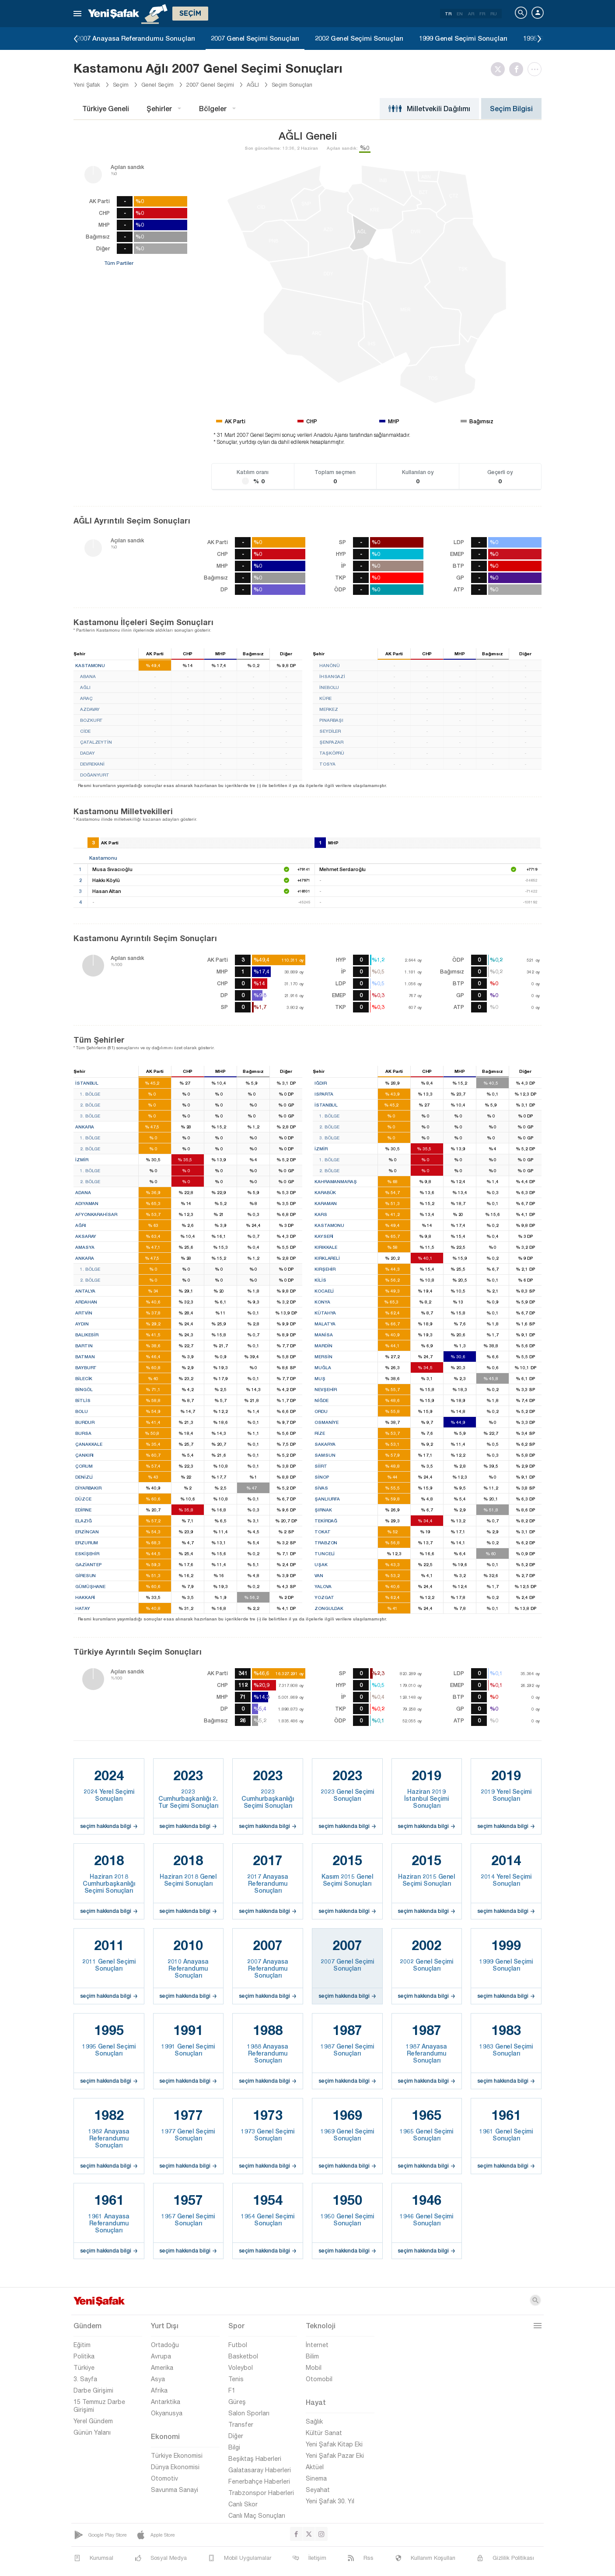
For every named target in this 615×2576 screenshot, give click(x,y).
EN (460, 13)
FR (482, 13)
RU (493, 13)
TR (448, 13)
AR (471, 13)
